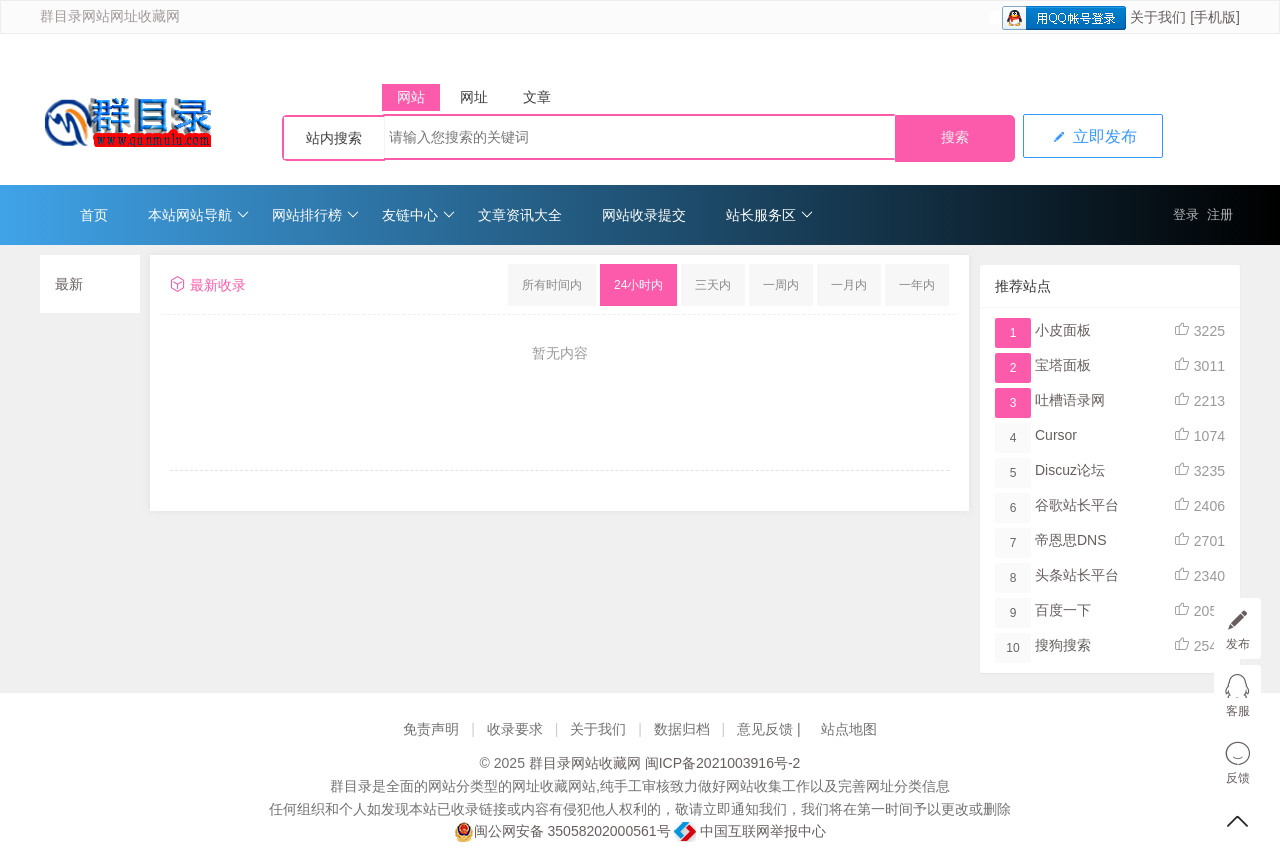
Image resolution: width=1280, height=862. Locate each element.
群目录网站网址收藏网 (110, 16)
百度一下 (1063, 610)
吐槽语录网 (1070, 400)
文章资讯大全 (520, 215)
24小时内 (638, 285)
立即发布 (1093, 136)
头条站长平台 (1077, 575)
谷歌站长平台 (1077, 505)
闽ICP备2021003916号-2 (723, 763)
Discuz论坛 (1070, 470)
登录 (1186, 214)
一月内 (849, 285)
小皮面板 (1063, 330)
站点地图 (849, 729)
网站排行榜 (315, 215)
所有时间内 (552, 285)
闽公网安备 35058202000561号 (562, 831)
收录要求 (515, 729)
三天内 (713, 285)
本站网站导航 (198, 215)
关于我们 (1158, 17)
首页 (94, 215)
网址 (474, 97)
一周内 (781, 285)
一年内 (917, 285)
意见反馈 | (770, 729)
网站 (411, 97)
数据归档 (682, 729)
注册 (1220, 214)
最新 (69, 284)
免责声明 (431, 729)
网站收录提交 (644, 215)
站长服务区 (769, 215)
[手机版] (1215, 17)
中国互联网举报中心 (750, 831)
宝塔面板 (1063, 365)
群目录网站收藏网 (585, 763)
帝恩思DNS (1071, 540)
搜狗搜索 (1063, 645)
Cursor (1056, 435)
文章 (537, 97)
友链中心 (418, 215)
